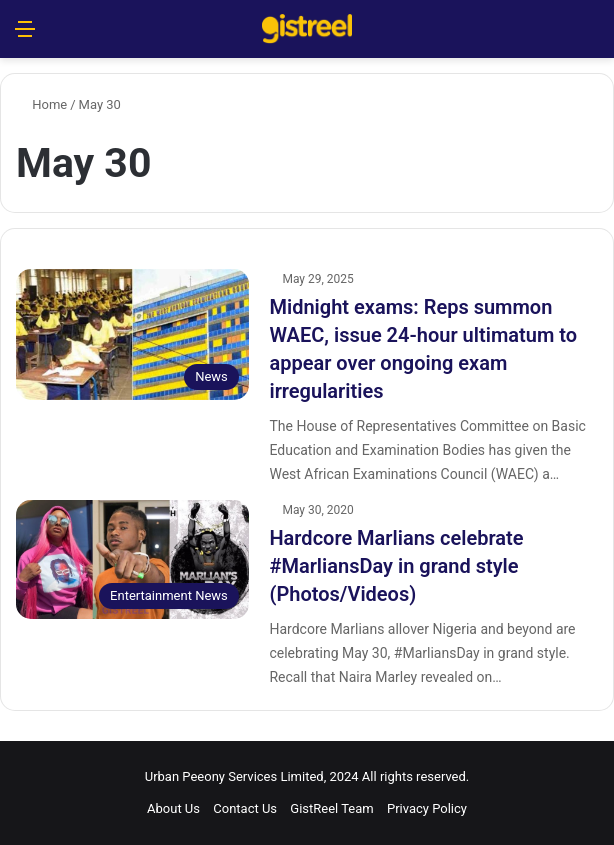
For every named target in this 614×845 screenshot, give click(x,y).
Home (41, 104)
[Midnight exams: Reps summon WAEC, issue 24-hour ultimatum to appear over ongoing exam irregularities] (132, 334)
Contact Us (245, 808)
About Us (173, 808)
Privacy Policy (427, 808)
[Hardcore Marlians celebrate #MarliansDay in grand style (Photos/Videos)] (132, 559)
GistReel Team (331, 808)
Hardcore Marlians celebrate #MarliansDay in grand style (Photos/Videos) (396, 566)
